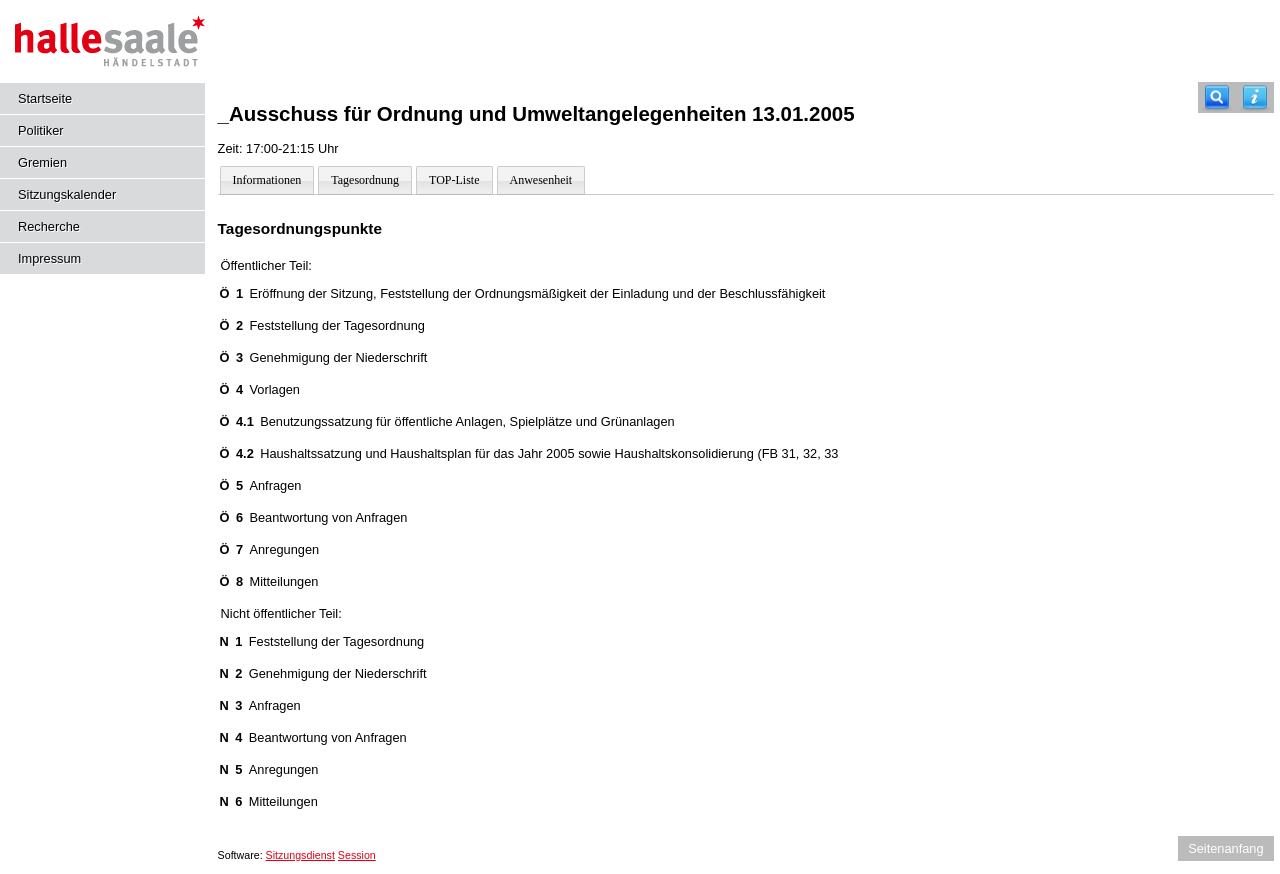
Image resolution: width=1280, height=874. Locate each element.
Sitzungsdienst (300, 855)
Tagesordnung (365, 180)
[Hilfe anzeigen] (1255, 97)
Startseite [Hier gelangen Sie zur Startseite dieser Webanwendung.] (45, 98)
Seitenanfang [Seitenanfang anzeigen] (1225, 848)
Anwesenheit (541, 180)
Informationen (267, 180)
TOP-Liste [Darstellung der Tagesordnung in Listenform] (454, 180)
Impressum (49, 258)
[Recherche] (1217, 97)
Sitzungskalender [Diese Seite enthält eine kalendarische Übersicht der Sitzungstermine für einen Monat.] (67, 194)
